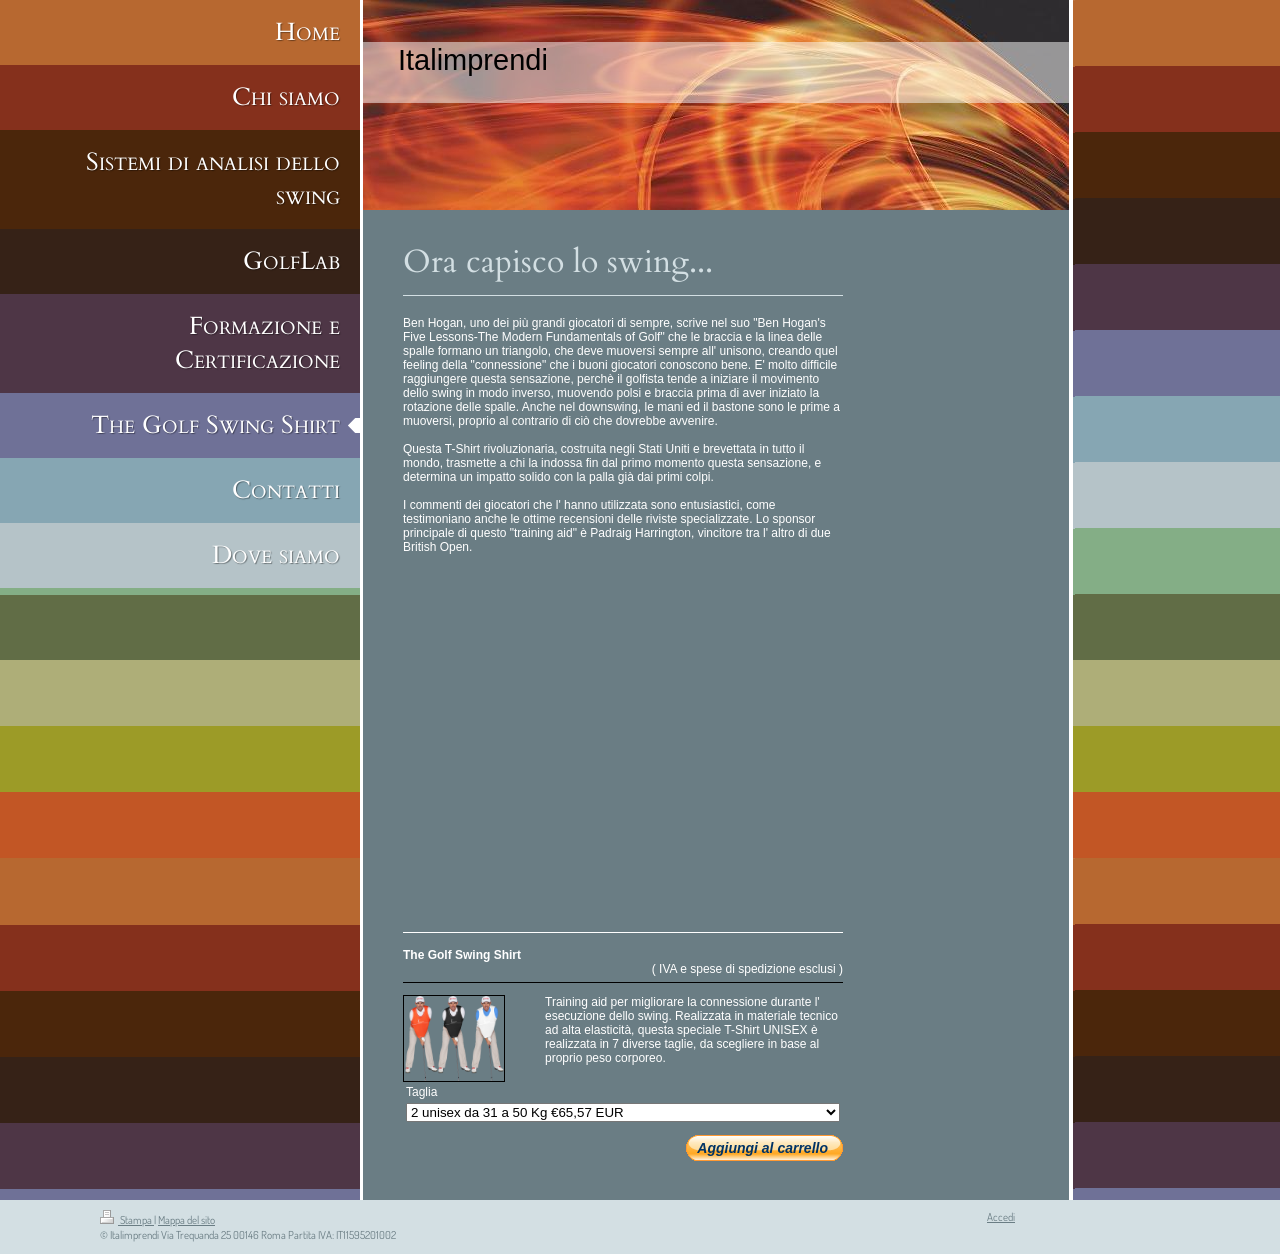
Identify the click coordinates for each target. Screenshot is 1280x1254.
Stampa (127, 1220)
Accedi (1001, 1217)
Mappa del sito (186, 1220)
